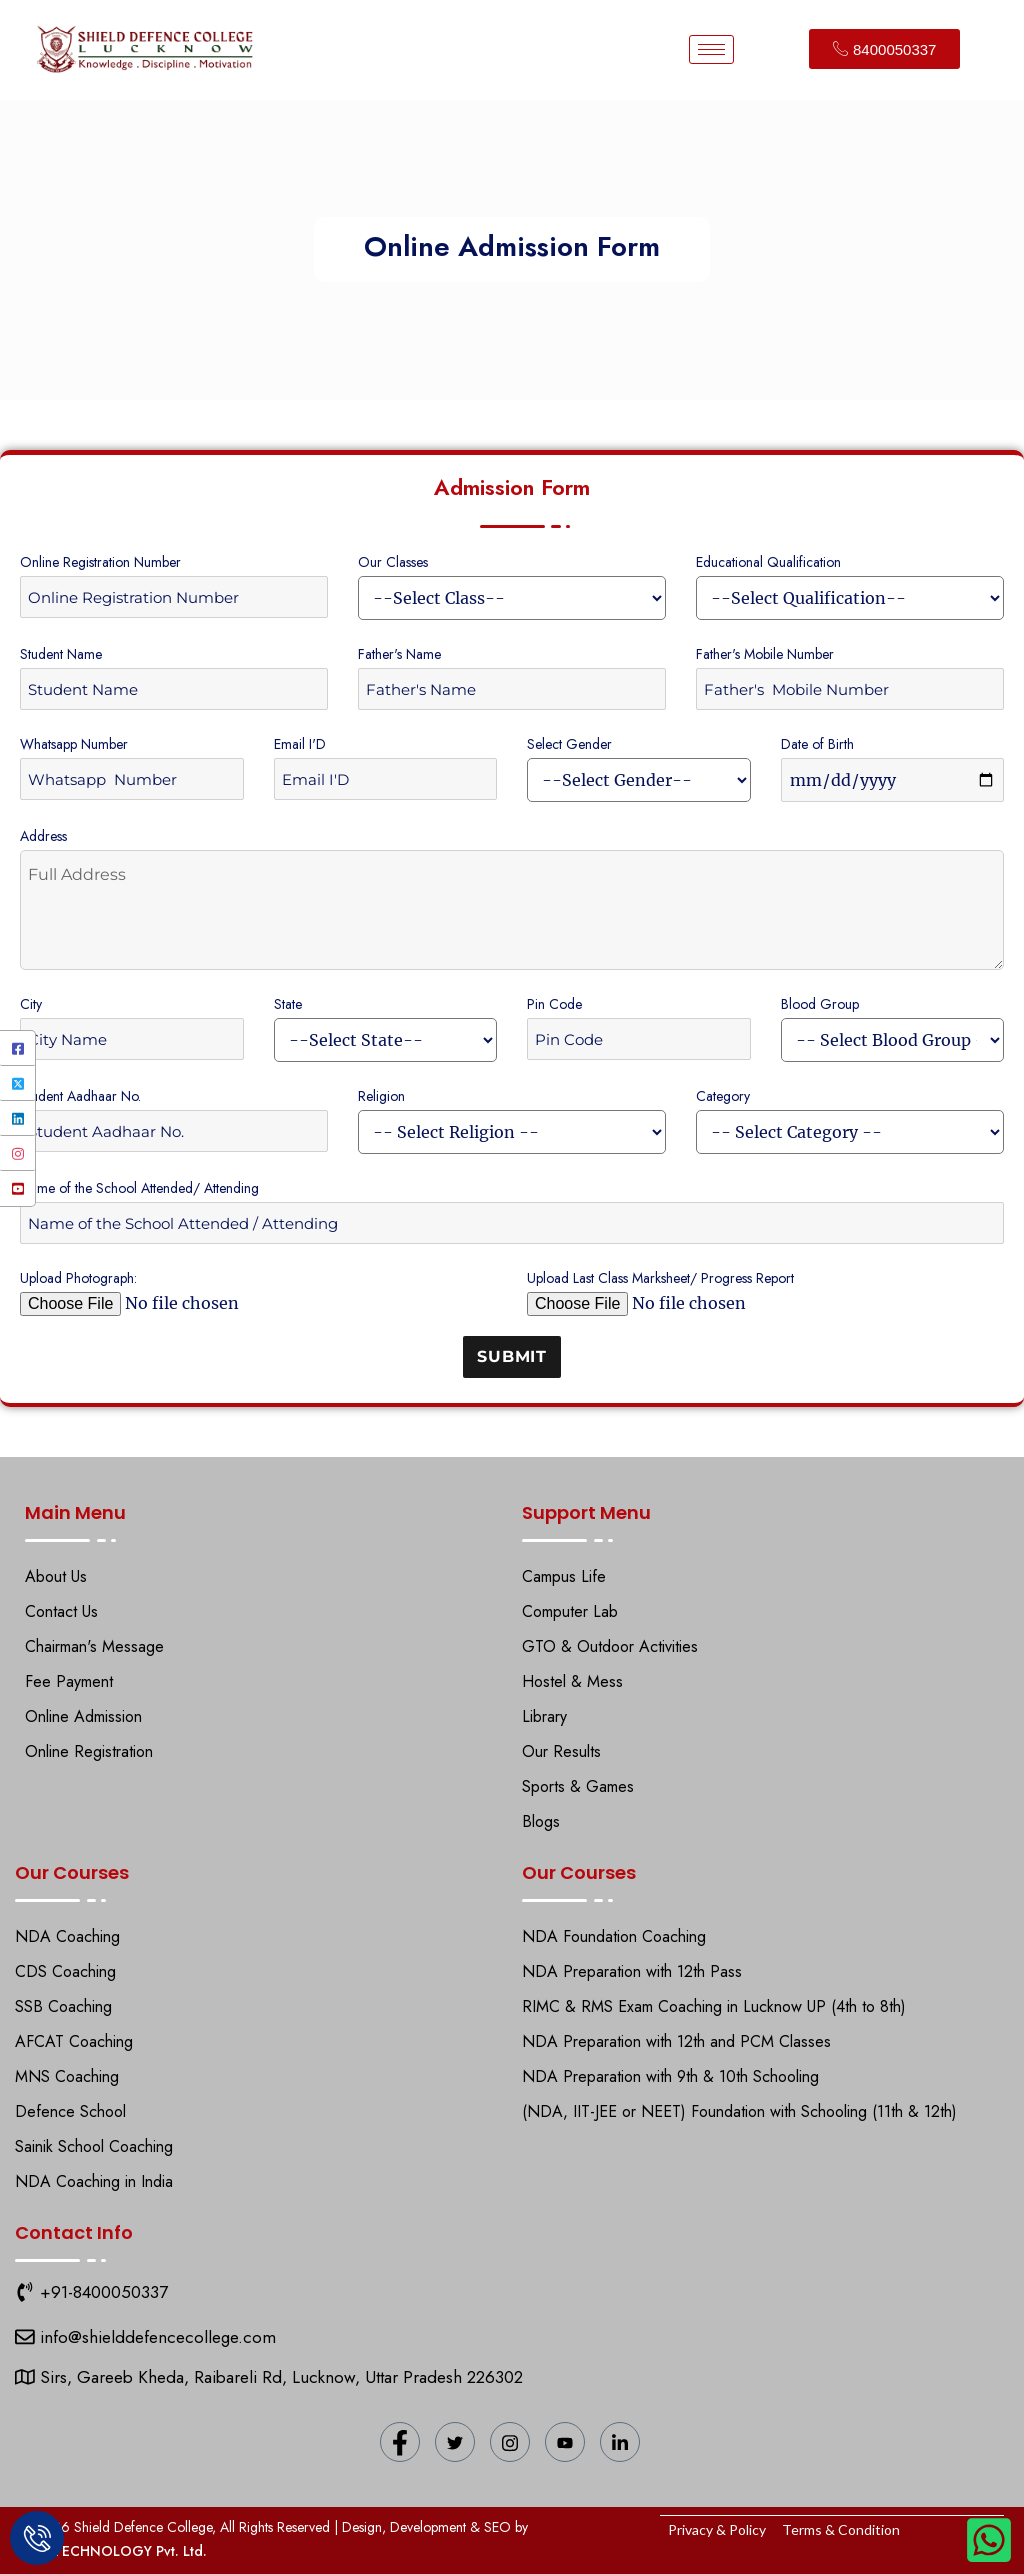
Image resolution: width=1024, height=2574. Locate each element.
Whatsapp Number (74, 744)
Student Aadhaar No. (80, 1096)
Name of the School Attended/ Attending (139, 1188)
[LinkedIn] (17, 1118)
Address (43, 836)
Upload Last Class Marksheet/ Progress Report (660, 1278)
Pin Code (554, 1004)
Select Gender (569, 744)
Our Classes (393, 562)
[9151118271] (25, 2292)
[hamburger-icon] (711, 49)
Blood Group (820, 1004)
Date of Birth (817, 744)
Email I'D (300, 744)
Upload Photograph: (78, 1278)
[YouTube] (17, 1188)
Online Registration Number (100, 562)
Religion (381, 1096)
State (288, 1004)
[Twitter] (17, 1083)
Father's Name (399, 654)
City (31, 1004)
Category (723, 1096)
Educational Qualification (768, 562)
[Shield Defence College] (25, 2337)
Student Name (61, 654)
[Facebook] (17, 1048)
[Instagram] (17, 1153)
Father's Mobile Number (765, 654)
